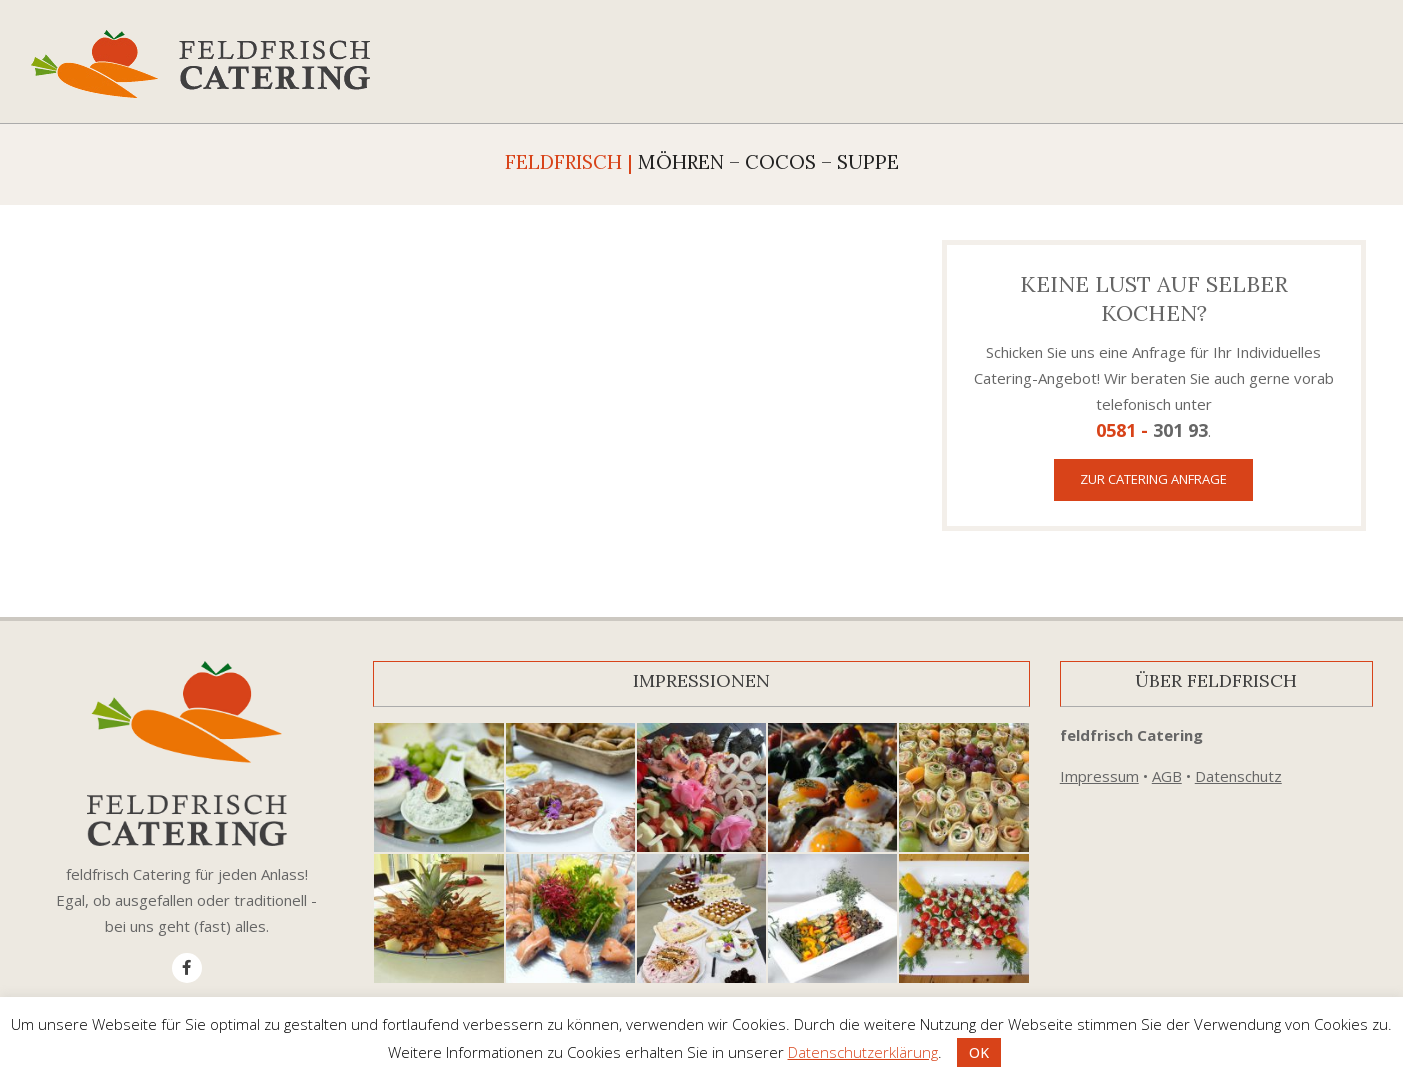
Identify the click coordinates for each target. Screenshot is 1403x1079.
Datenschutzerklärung (863, 1052)
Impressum (1099, 776)
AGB (1167, 776)
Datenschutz (1238, 776)
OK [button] (979, 1052)
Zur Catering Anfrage (1153, 479)
